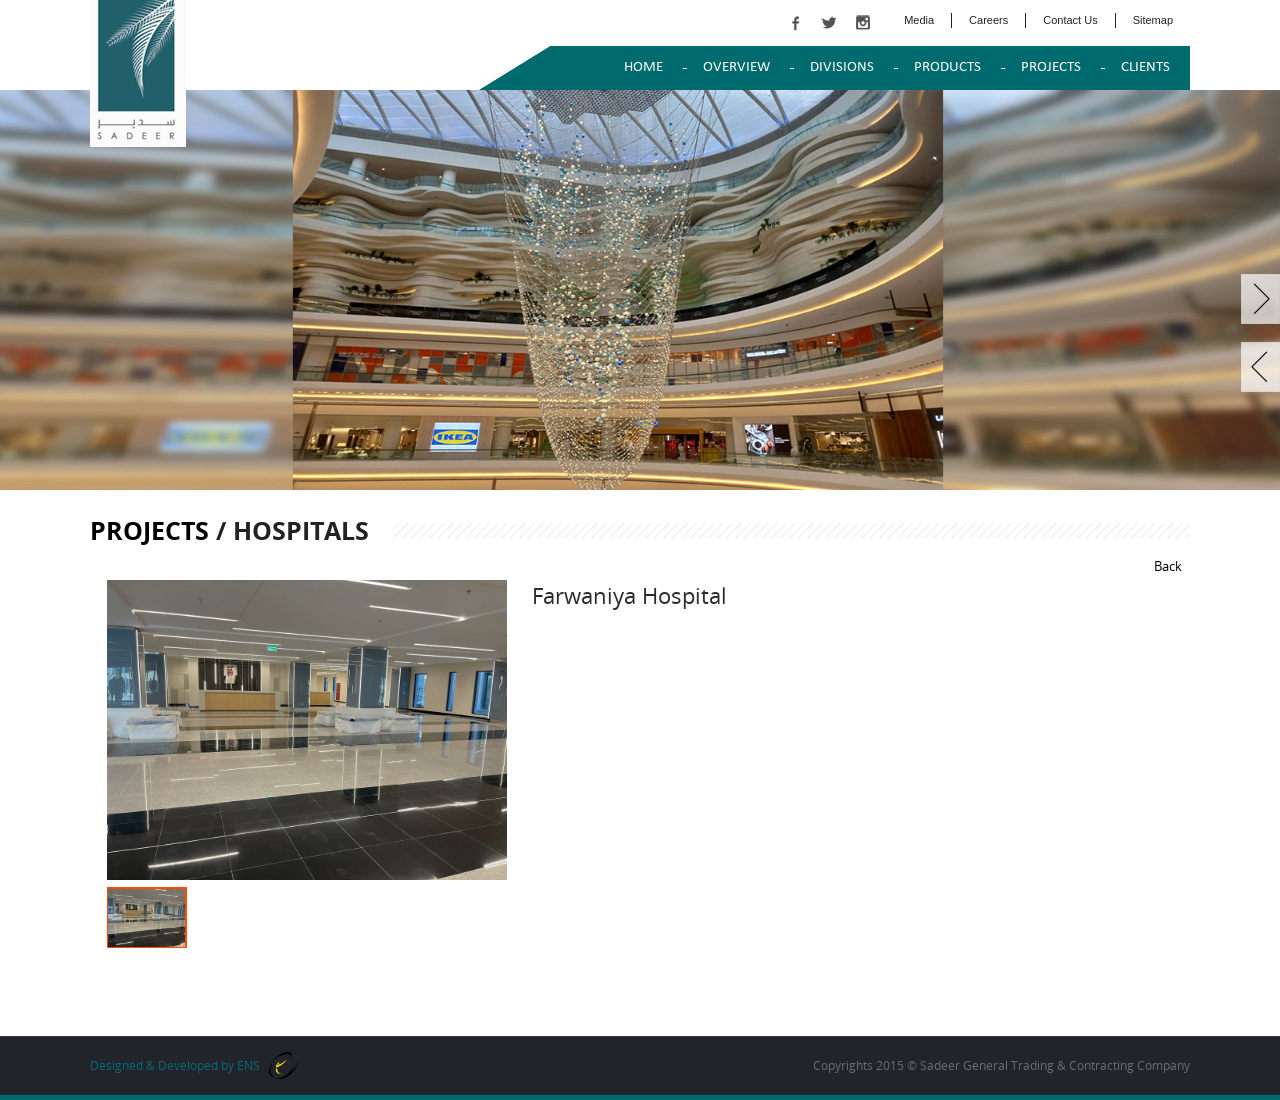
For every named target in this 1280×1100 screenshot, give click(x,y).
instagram (863, 23)
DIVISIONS (842, 67)
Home (643, 67)
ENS (248, 1065)
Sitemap (1153, 20)
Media (919, 20)
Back (1168, 566)
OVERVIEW (736, 67)
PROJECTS (1051, 67)
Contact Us (1070, 20)
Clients (1145, 67)
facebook (795, 23)
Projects (149, 530)
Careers (988, 20)
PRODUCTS (947, 67)
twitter (829, 23)
